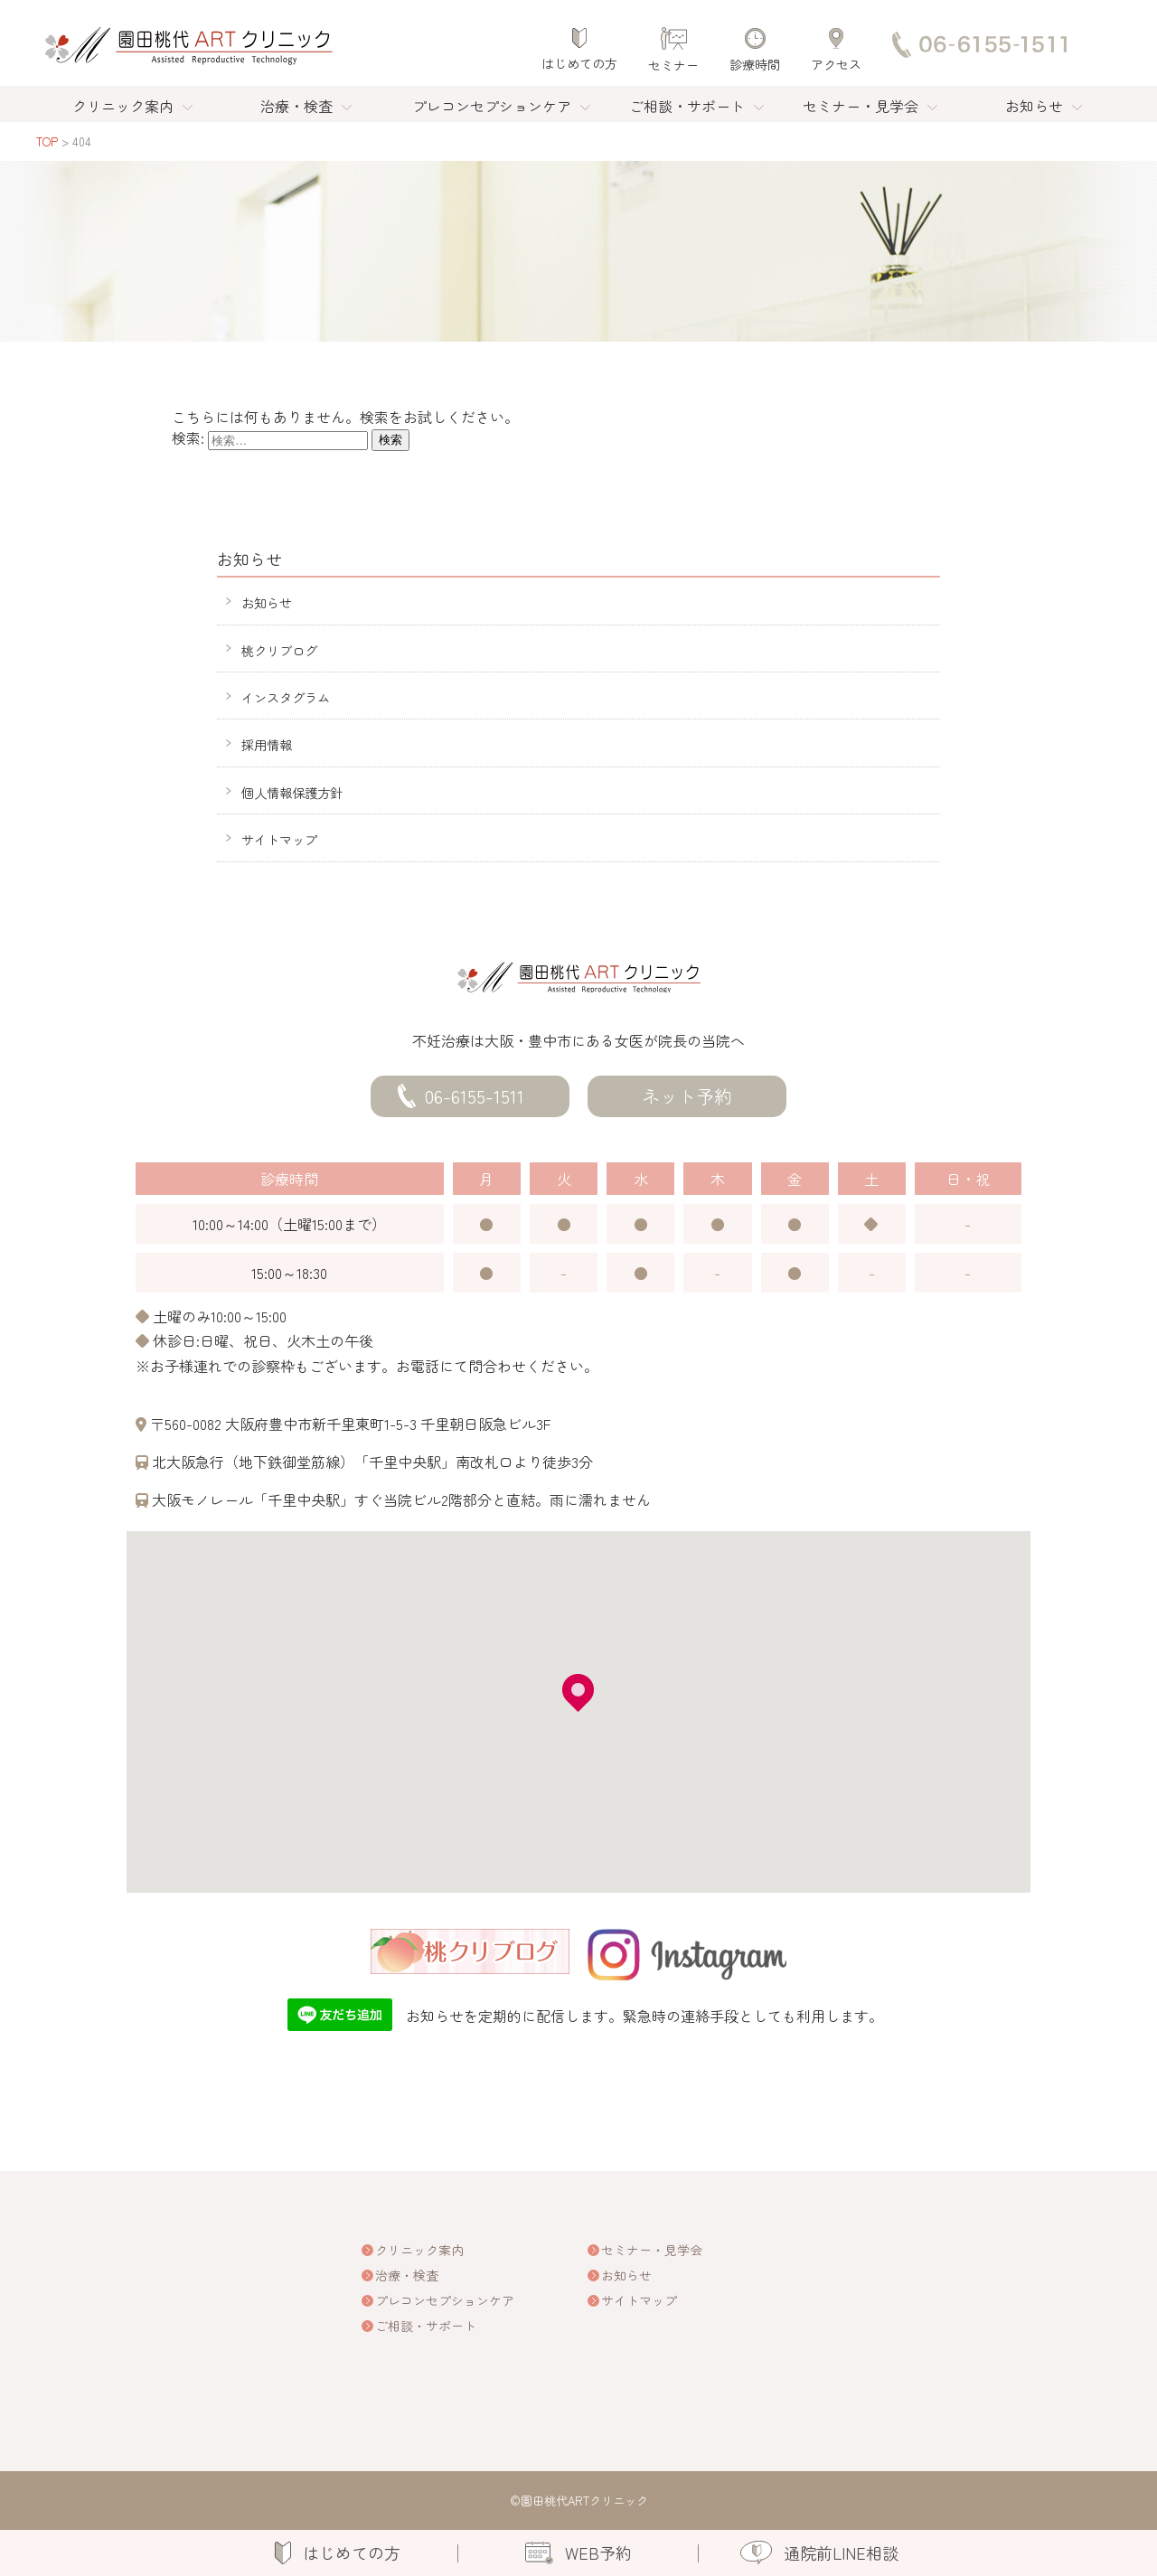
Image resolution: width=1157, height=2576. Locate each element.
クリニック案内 (123, 106)
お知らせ (1034, 106)
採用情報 (266, 744)
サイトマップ (279, 839)
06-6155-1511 (474, 1096)
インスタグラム (285, 697)
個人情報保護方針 (292, 792)
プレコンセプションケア (491, 106)
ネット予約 (687, 1096)
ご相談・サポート (687, 106)
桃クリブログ (279, 650)
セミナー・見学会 (860, 106)
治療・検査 (296, 106)
